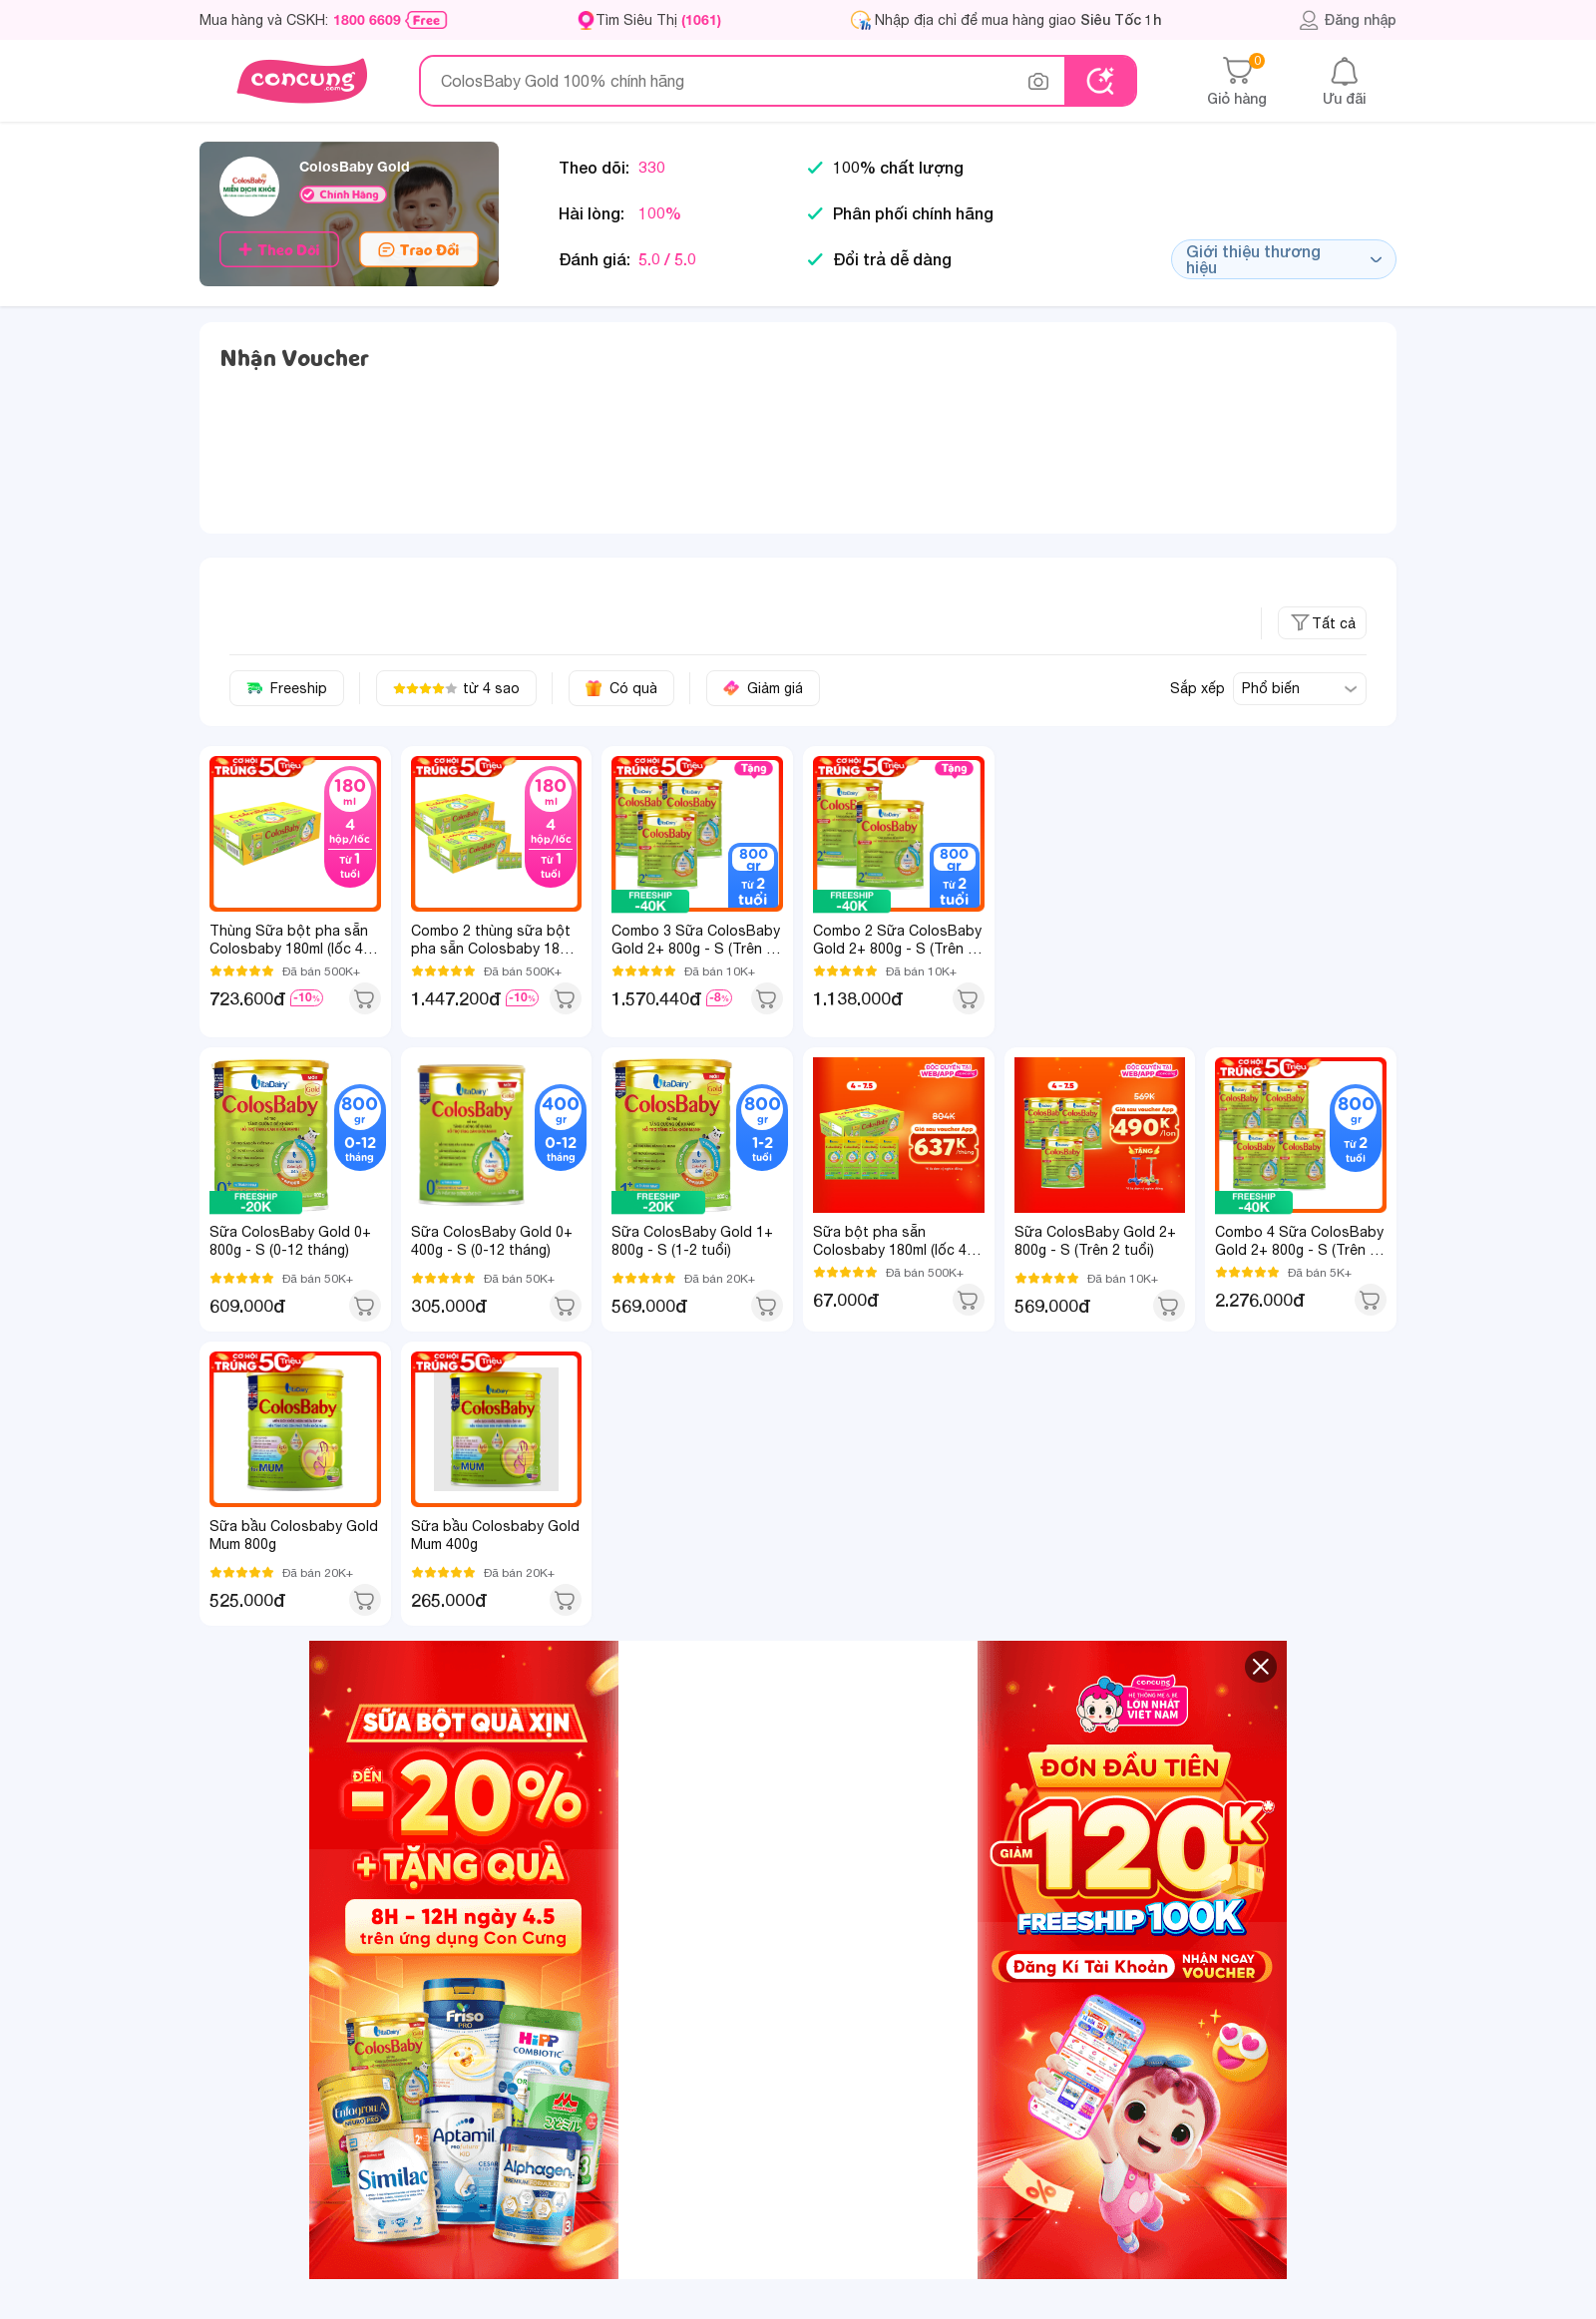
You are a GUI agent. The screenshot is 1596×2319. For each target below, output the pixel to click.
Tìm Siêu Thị (658, 19)
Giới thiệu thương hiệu (1284, 258)
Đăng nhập (1347, 20)
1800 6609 (367, 20)
